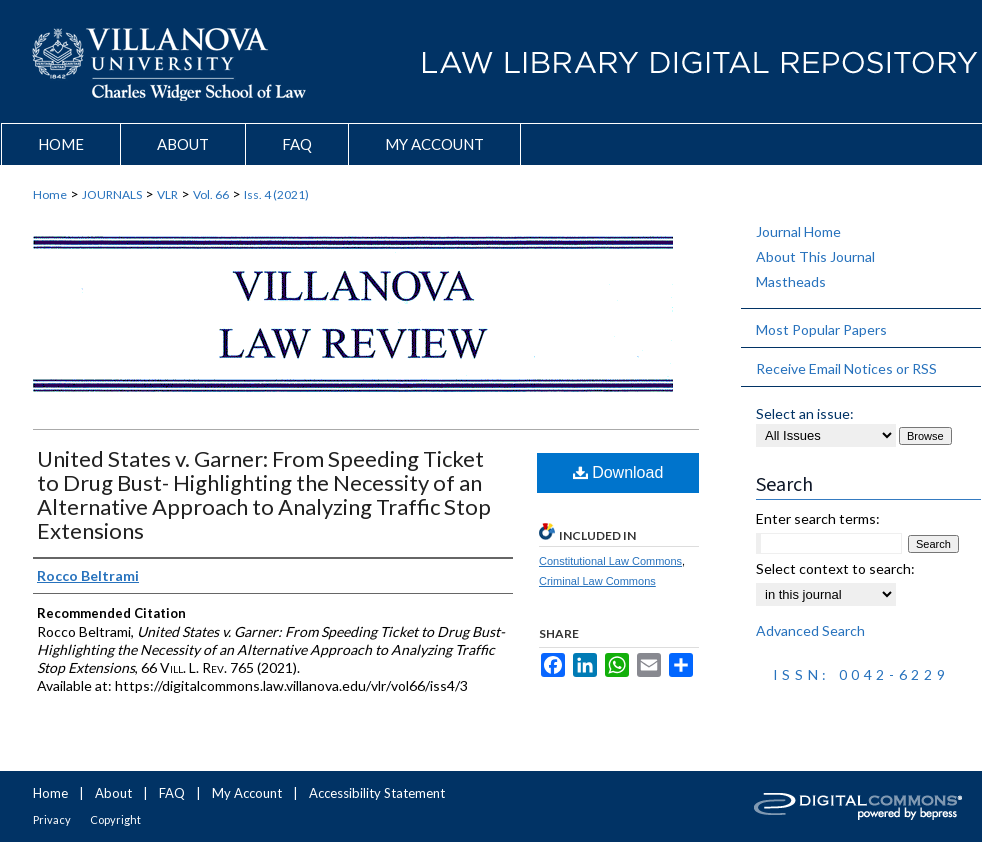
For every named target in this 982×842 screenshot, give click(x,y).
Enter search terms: (818, 518)
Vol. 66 (211, 194)
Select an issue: (805, 413)
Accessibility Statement (377, 793)
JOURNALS (112, 194)
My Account (247, 793)
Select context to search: (835, 568)
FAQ (172, 793)
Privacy (52, 819)
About (113, 793)
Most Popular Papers (821, 329)
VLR (167, 194)
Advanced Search (810, 630)
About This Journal (815, 256)
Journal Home (798, 231)
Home (50, 194)
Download (618, 472)
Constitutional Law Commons (610, 561)
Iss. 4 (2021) (276, 194)
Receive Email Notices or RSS (846, 368)
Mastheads (791, 281)
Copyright (115, 819)
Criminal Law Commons (597, 581)
